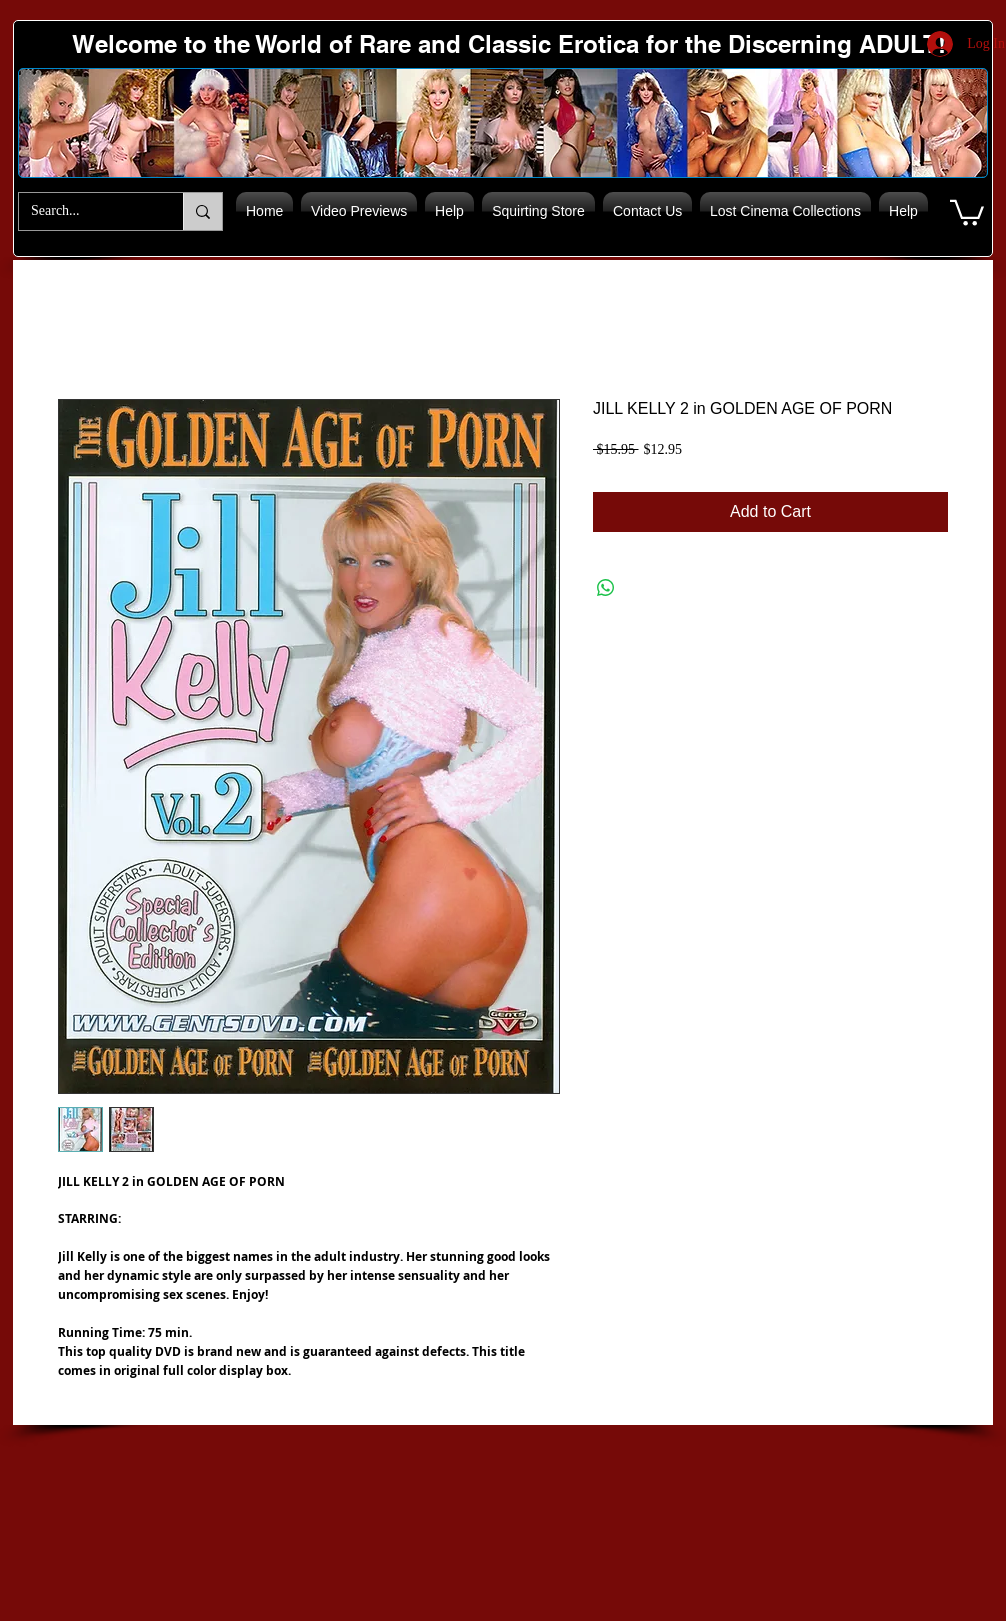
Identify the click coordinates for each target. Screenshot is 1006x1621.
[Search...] (86, 211)
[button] (967, 211)
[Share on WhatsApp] (606, 588)
